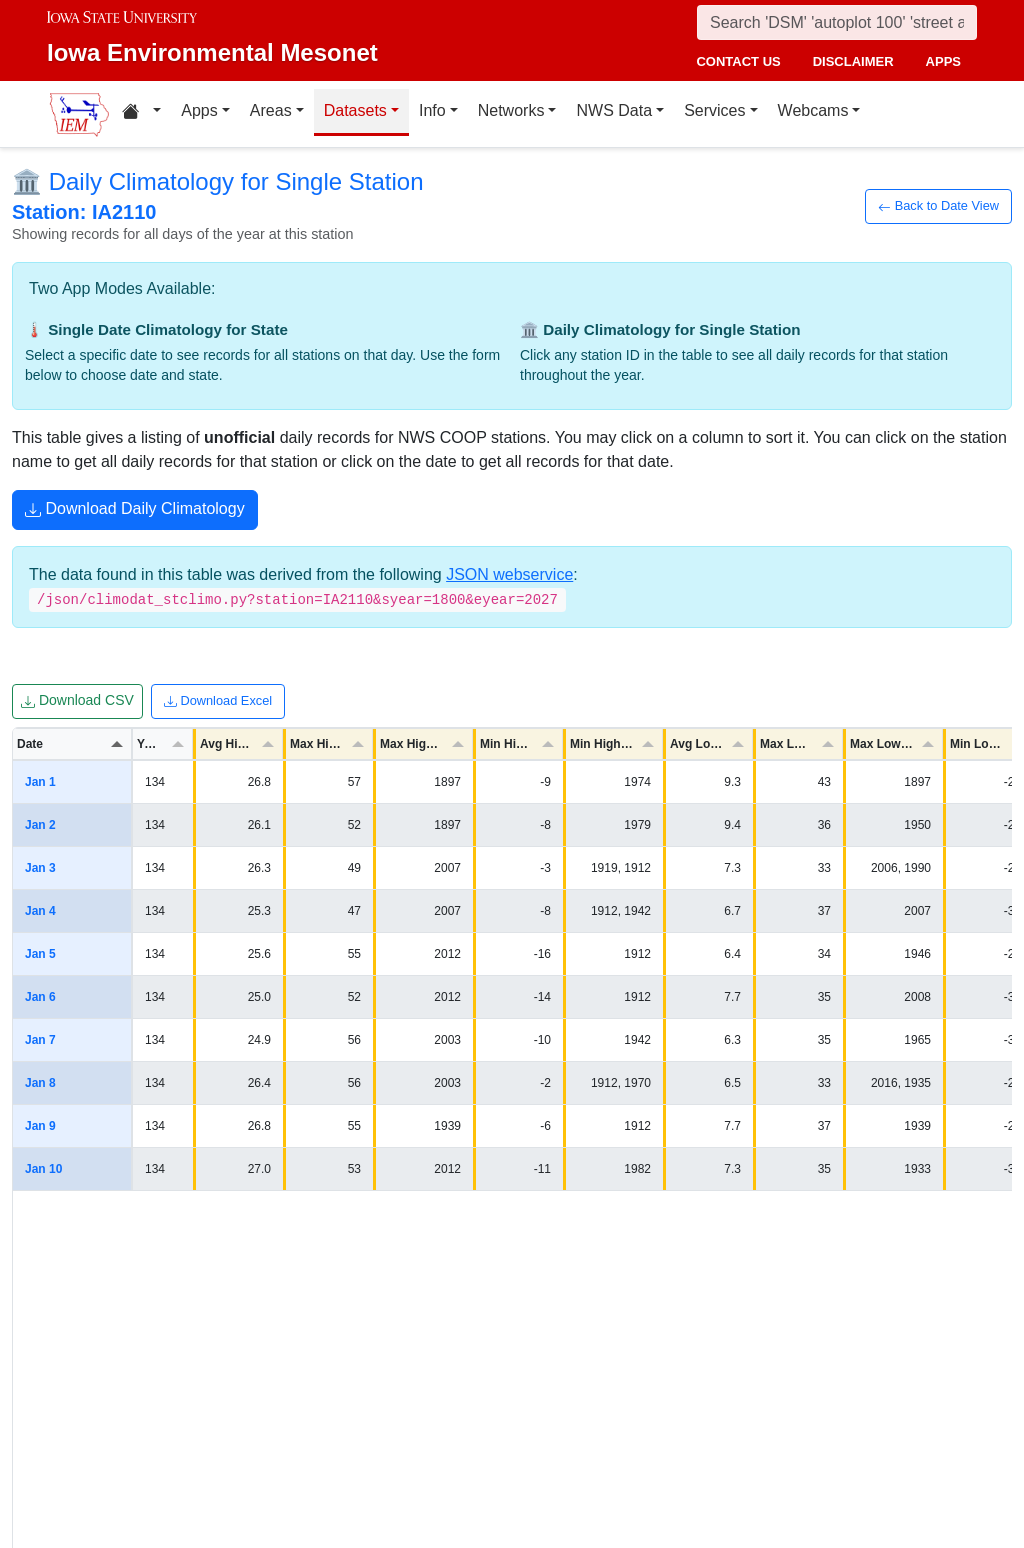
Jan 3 (40, 868)
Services (714, 110)
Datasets (355, 110)
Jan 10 (43, 1169)
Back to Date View (938, 206)
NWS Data (614, 110)
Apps (199, 110)
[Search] (837, 22)
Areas (271, 110)
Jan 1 (40, 782)
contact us (738, 61)
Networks (511, 110)
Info (432, 110)
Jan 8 (40, 1083)
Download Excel (218, 701)
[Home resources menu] (141, 114)
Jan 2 (40, 825)
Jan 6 (40, 997)
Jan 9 (40, 1126)
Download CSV (77, 701)
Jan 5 (40, 954)
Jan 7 (40, 1040)
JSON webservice (509, 574)
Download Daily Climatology (135, 511)
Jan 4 (40, 911)
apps (943, 61)
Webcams (813, 110)
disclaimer (853, 61)
